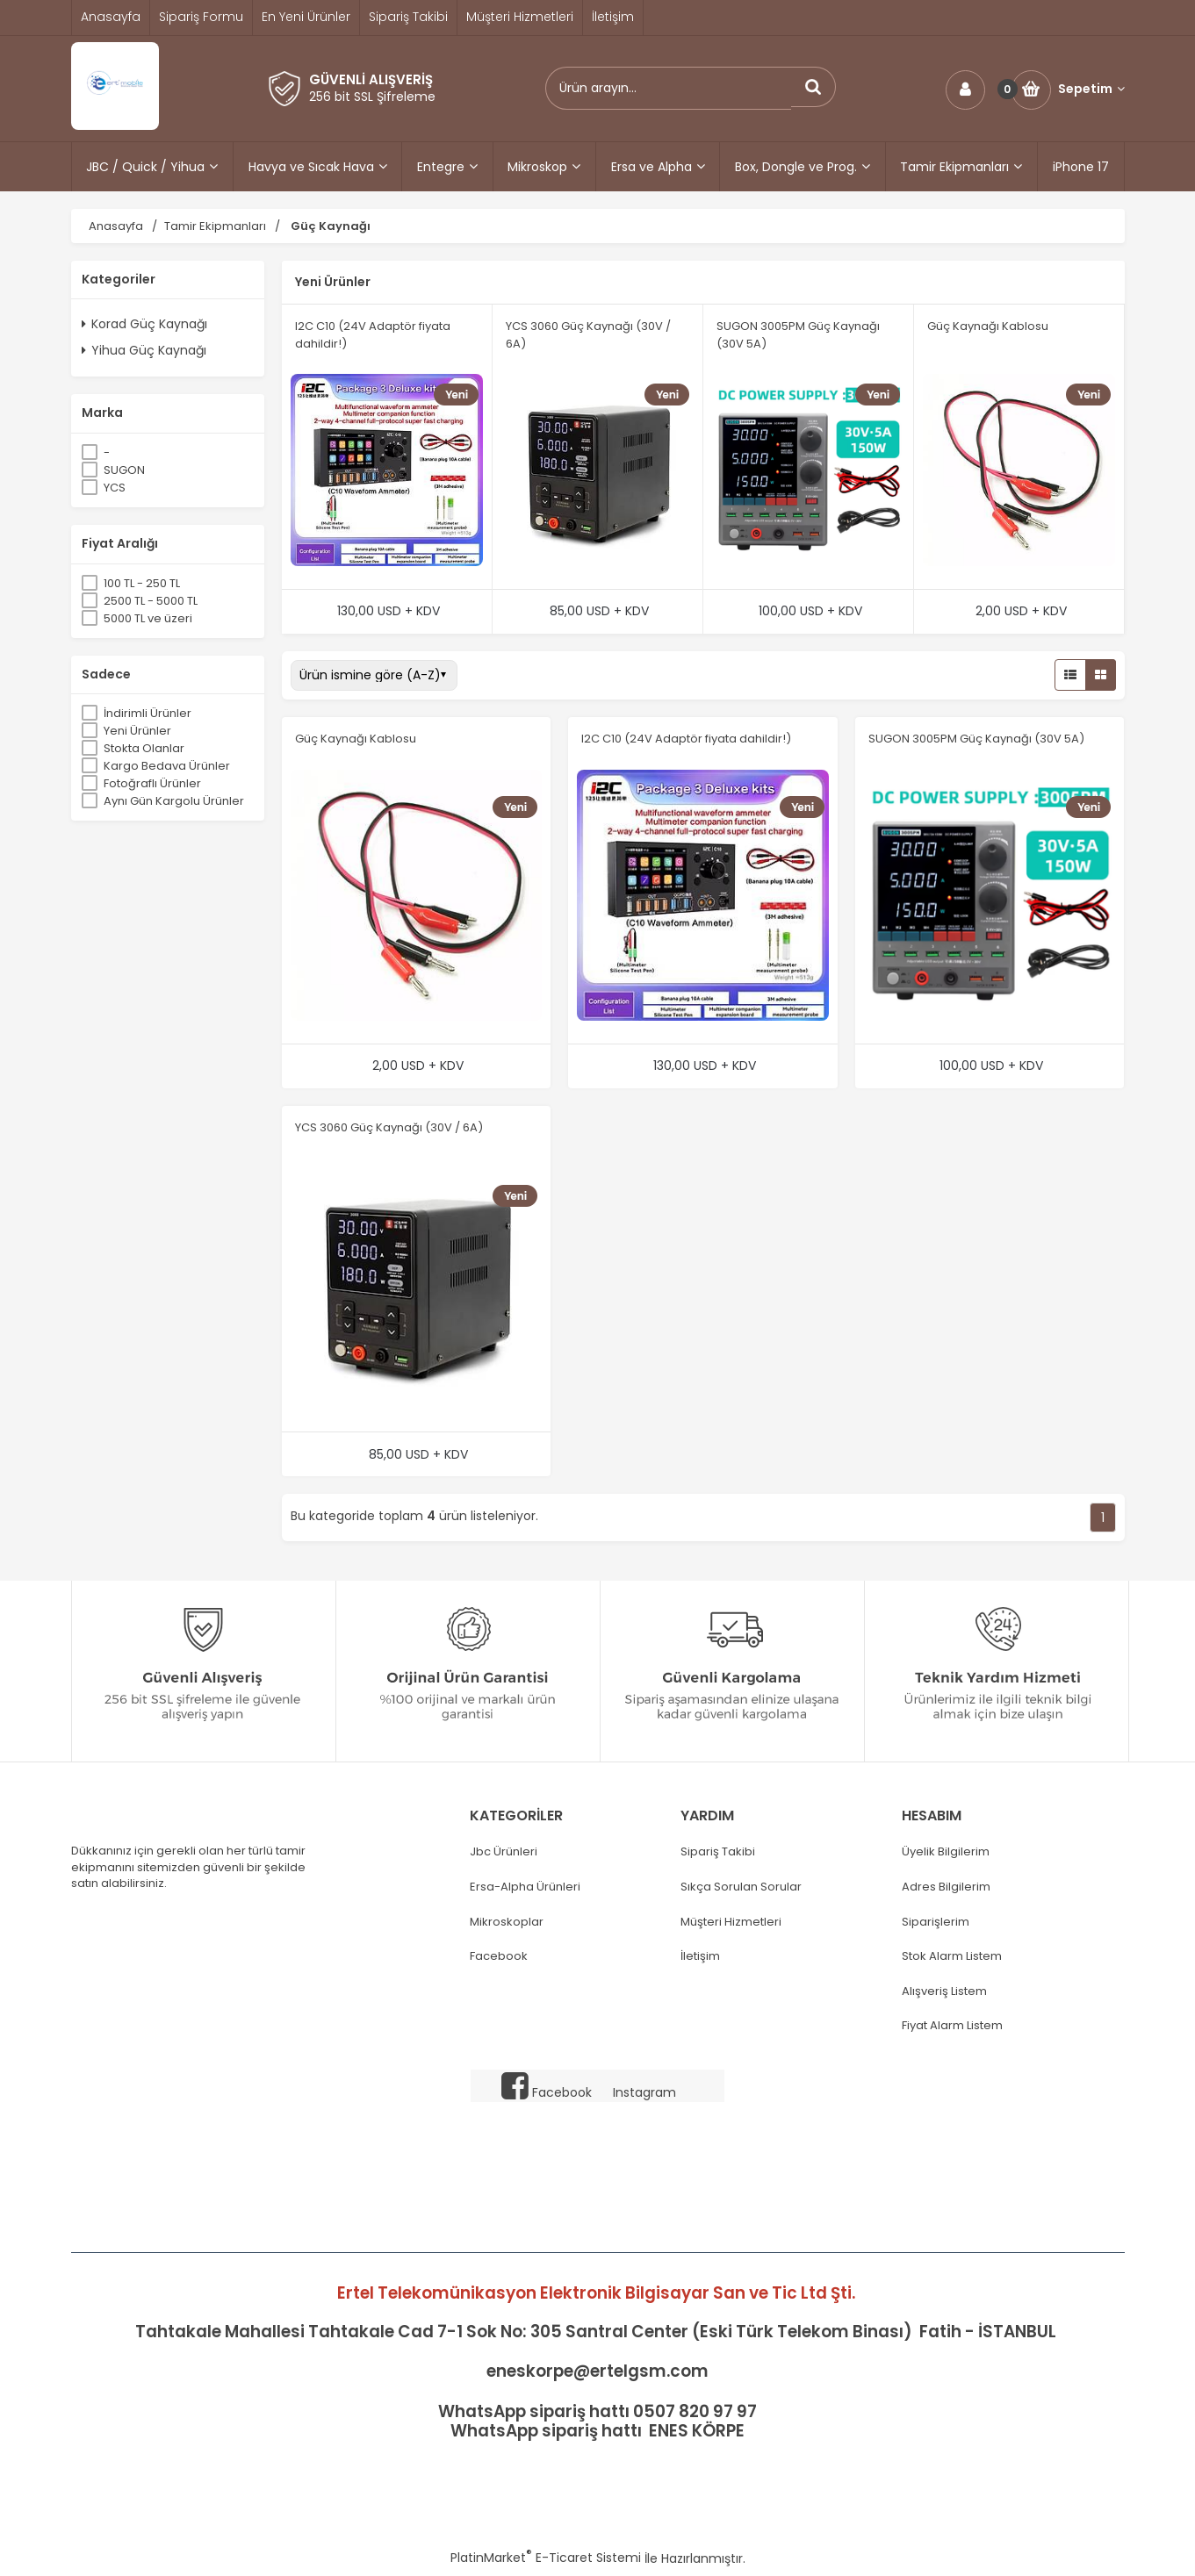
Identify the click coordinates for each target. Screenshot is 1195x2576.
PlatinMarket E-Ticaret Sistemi (545, 2557)
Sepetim (1091, 89)
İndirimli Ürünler (147, 713)
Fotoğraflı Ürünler (152, 783)
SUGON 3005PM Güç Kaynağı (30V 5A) (976, 738)
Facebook (499, 1956)
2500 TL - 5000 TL (151, 600)
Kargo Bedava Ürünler (167, 765)
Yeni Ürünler (137, 730)
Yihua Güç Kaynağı (144, 350)
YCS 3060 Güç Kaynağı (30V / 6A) (389, 1127)
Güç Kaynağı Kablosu (987, 326)
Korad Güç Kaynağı (144, 324)
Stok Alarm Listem (952, 1956)
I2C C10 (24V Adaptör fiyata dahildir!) (686, 738)
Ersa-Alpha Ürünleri (525, 1887)
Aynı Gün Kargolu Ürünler (174, 801)
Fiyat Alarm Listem (952, 2026)
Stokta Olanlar (144, 748)
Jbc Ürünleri (503, 1852)
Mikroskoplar (507, 1922)
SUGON (124, 470)
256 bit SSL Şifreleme (372, 96)
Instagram (644, 2092)
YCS (115, 487)
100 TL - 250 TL (142, 583)
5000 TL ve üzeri (148, 618)
